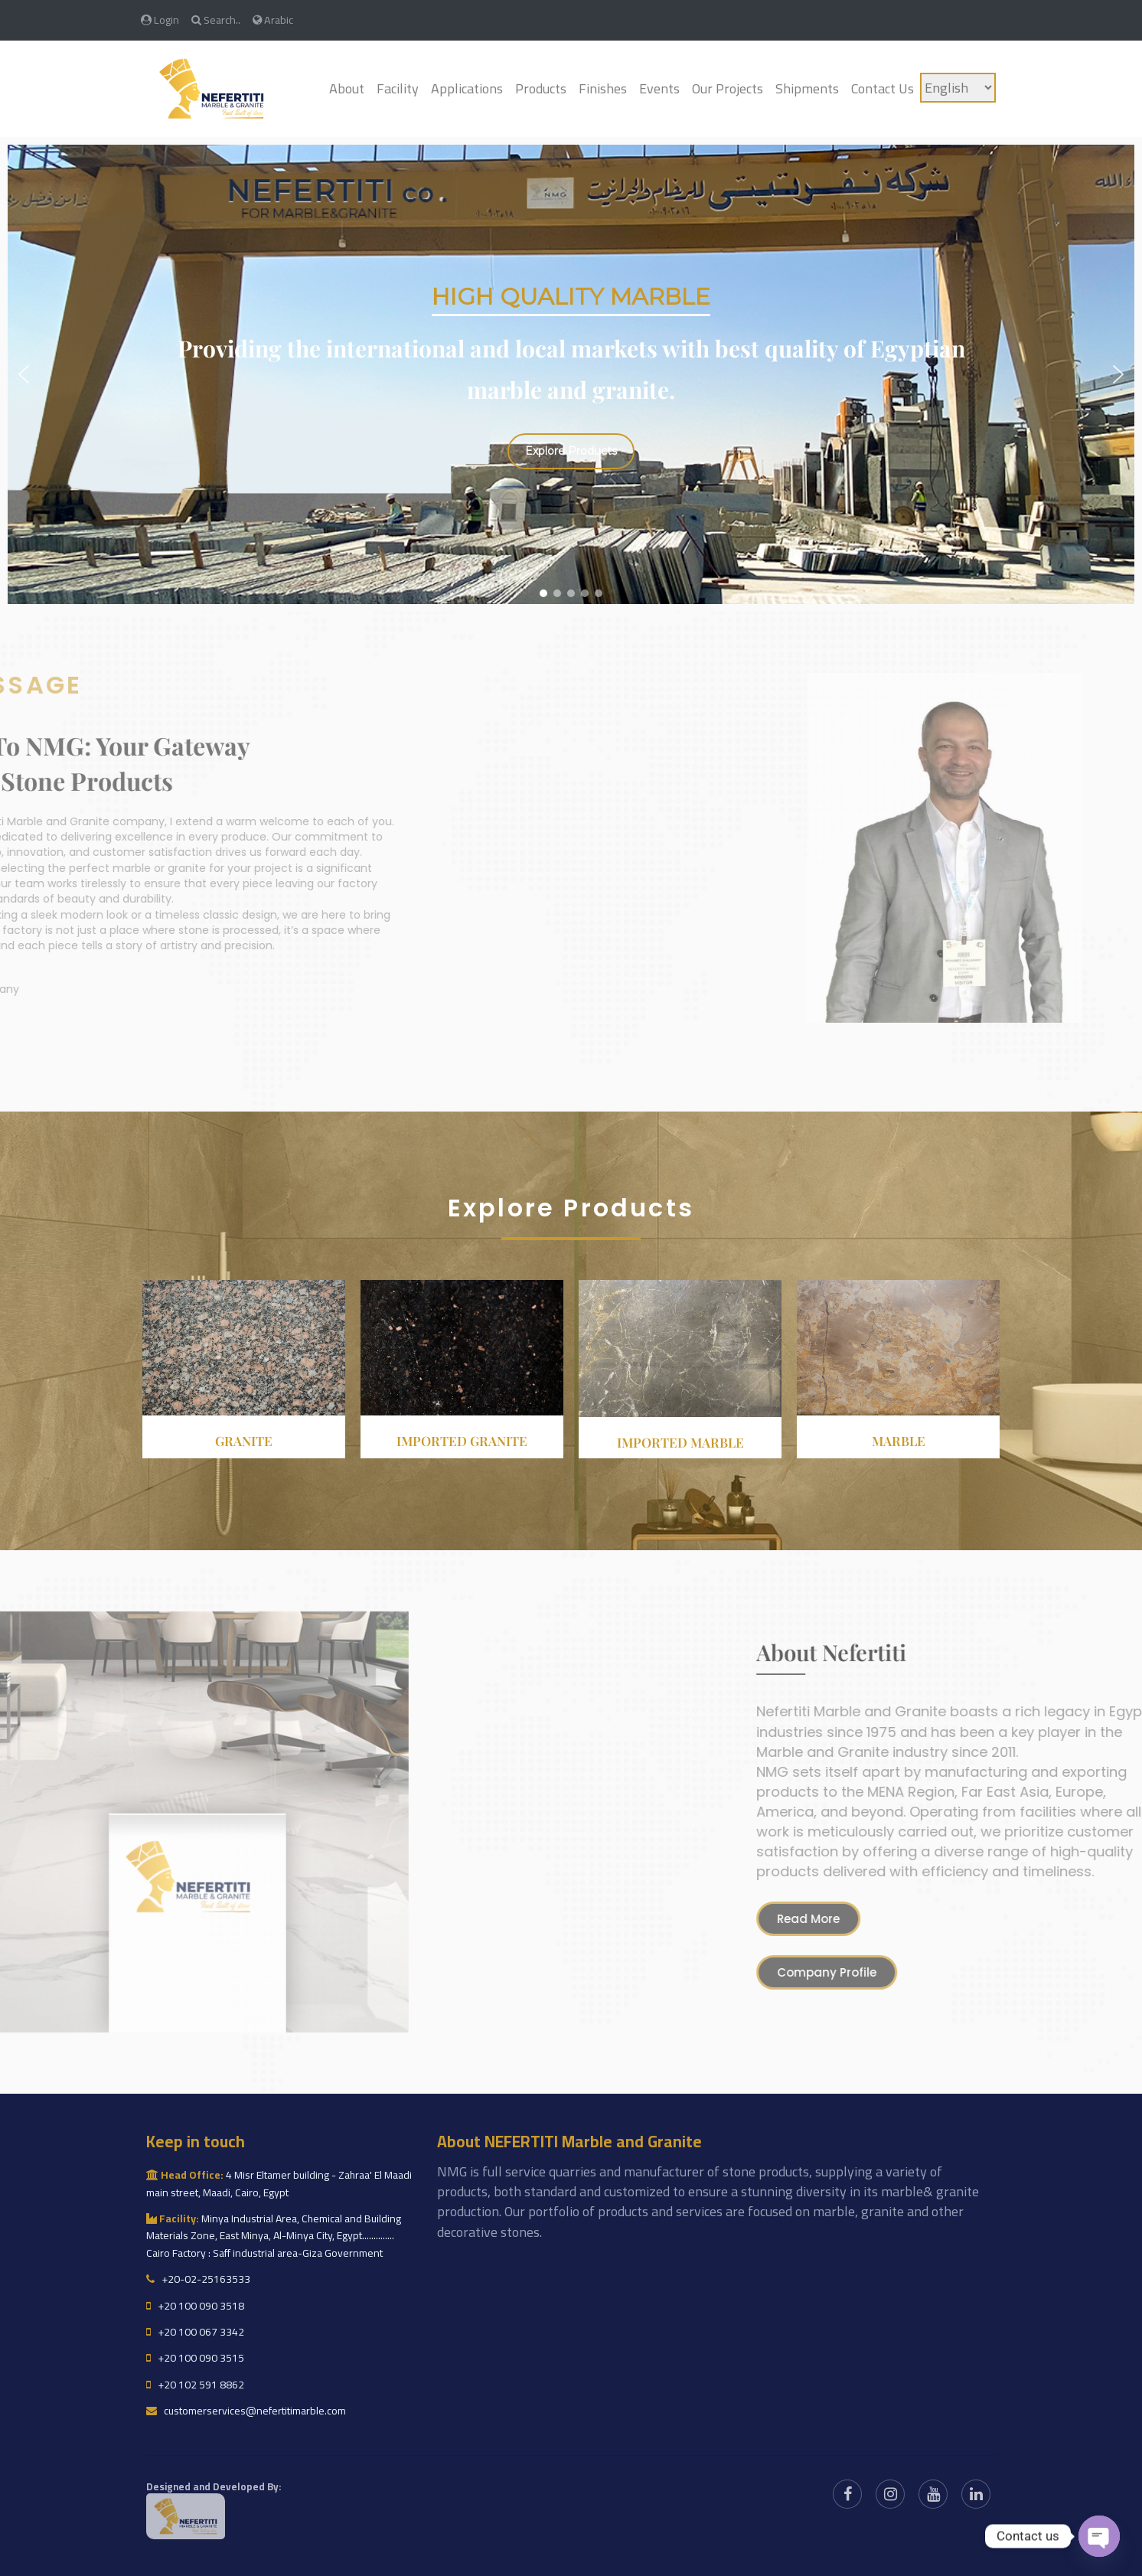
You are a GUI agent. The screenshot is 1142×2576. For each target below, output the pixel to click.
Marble (898, 1440)
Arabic (273, 19)
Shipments (807, 88)
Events (659, 88)
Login (160, 19)
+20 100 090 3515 (195, 2358)
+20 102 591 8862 (195, 2385)
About (346, 88)
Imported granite (461, 1440)
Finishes (603, 88)
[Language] (958, 88)
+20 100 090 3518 (195, 2306)
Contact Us (882, 88)
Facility (398, 88)
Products (540, 88)
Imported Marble (680, 1442)
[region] (571, 374)
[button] (23, 374)
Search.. (215, 19)
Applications (467, 88)
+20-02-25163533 (198, 2279)
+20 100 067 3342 (195, 2332)
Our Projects (727, 88)
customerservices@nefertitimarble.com (246, 2411)
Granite (243, 1440)
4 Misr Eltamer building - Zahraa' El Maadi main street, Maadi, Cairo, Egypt (279, 2183)
